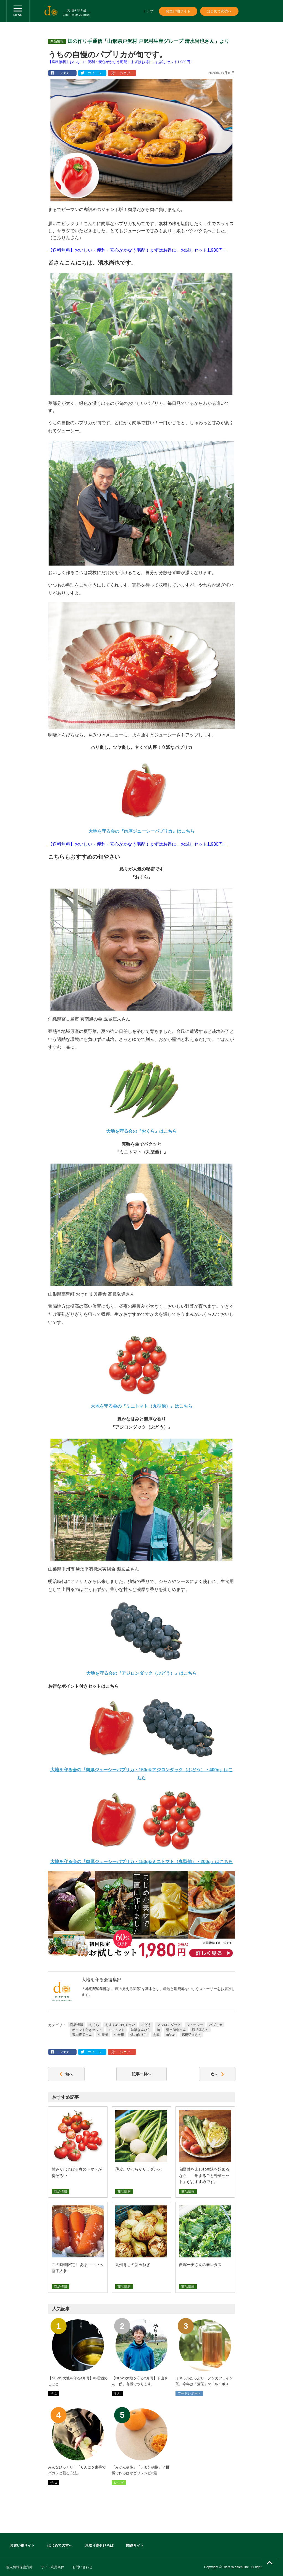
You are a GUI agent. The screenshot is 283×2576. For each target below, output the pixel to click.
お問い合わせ (82, 2567)
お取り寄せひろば (99, 2545)
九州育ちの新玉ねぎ (132, 2264)
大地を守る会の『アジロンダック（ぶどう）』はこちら (141, 1673)
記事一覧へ (141, 2074)
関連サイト (135, 2545)
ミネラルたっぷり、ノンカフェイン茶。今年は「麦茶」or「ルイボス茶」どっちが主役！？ (204, 2384)
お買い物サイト (178, 11)
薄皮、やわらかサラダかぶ (138, 2169)
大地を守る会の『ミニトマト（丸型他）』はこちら (141, 1406)
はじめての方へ (219, 11)
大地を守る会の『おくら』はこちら (141, 1131)
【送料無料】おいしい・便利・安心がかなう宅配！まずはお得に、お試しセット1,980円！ (121, 62)
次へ (217, 2074)
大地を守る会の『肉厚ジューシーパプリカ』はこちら (141, 831)
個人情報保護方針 (19, 2567)
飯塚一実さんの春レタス (200, 2264)
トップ (148, 11)
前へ (66, 2074)
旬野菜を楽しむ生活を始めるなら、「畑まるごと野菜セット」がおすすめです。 (204, 2175)
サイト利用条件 (52, 2567)
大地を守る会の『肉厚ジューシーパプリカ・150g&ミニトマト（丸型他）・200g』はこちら (141, 1861)
